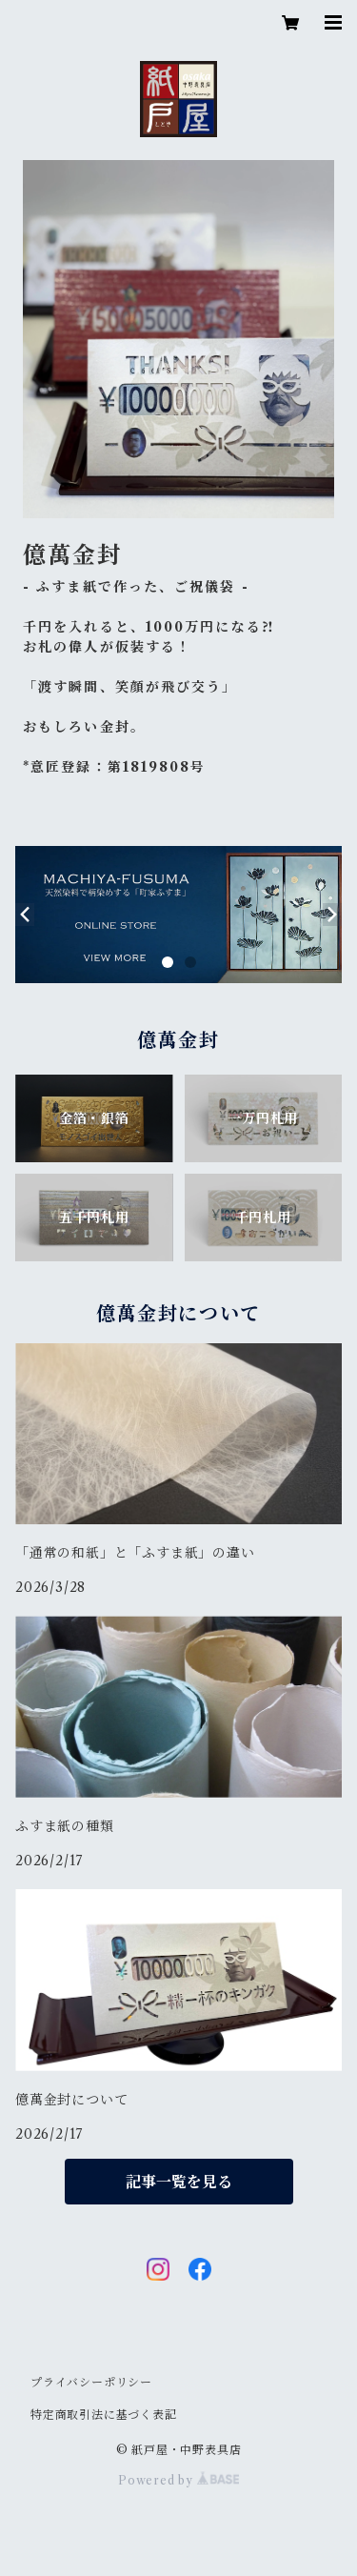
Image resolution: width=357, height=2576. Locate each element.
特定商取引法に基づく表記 (103, 2414)
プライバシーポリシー (91, 2382)
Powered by (178, 2480)
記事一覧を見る (179, 2181)
